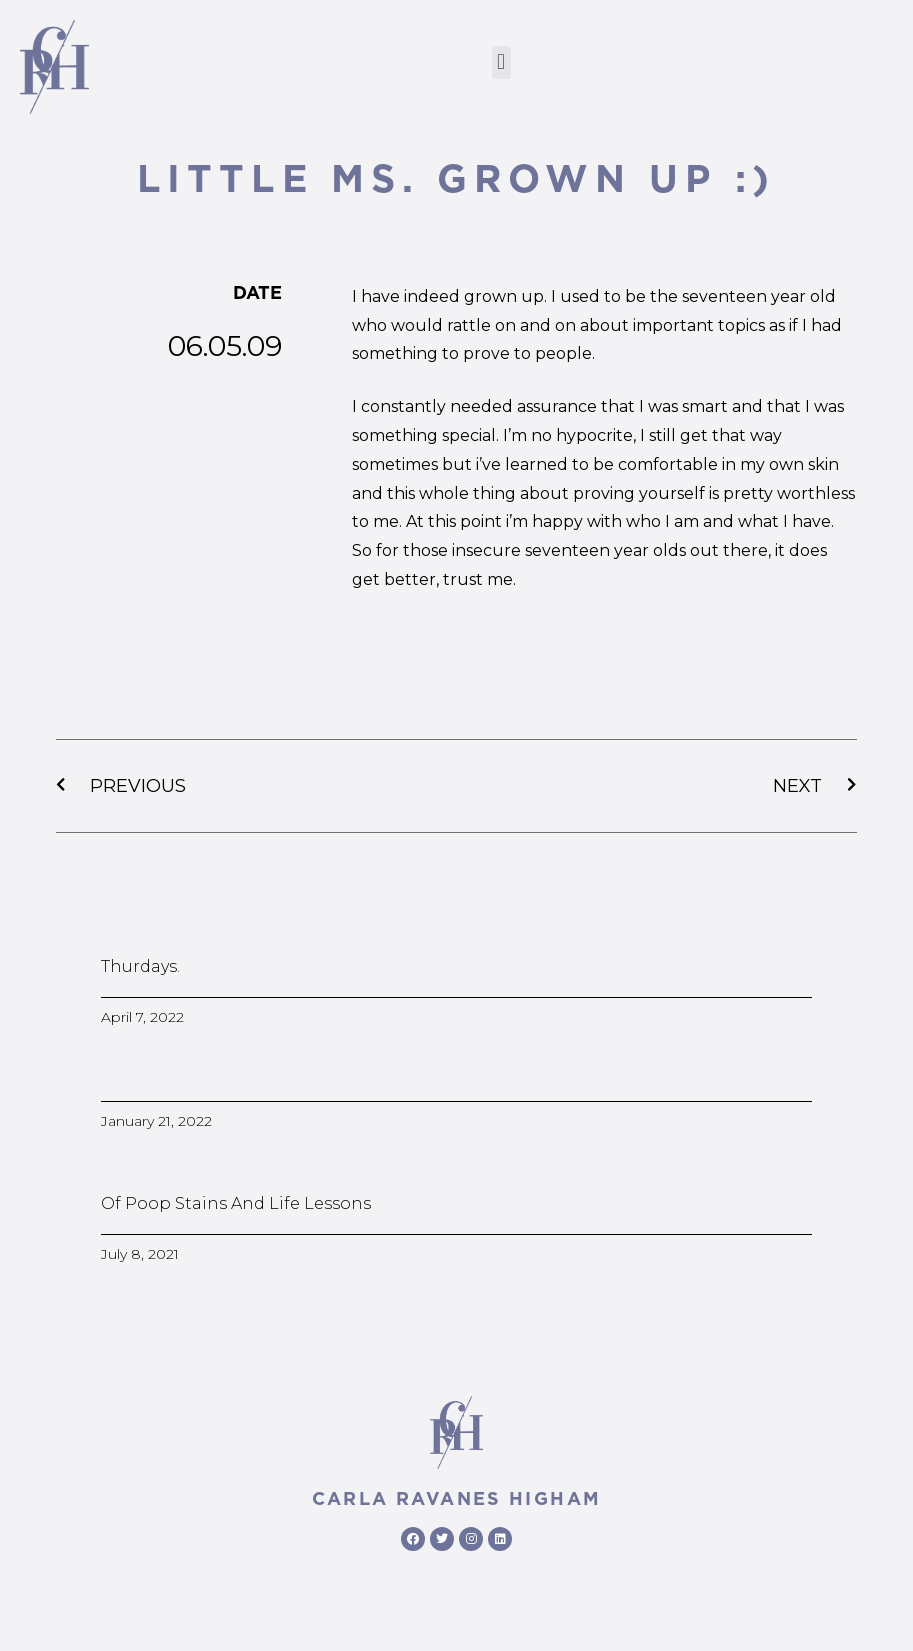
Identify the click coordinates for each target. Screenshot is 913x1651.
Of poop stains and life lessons (236, 1203)
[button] (501, 62)
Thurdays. (140, 966)
